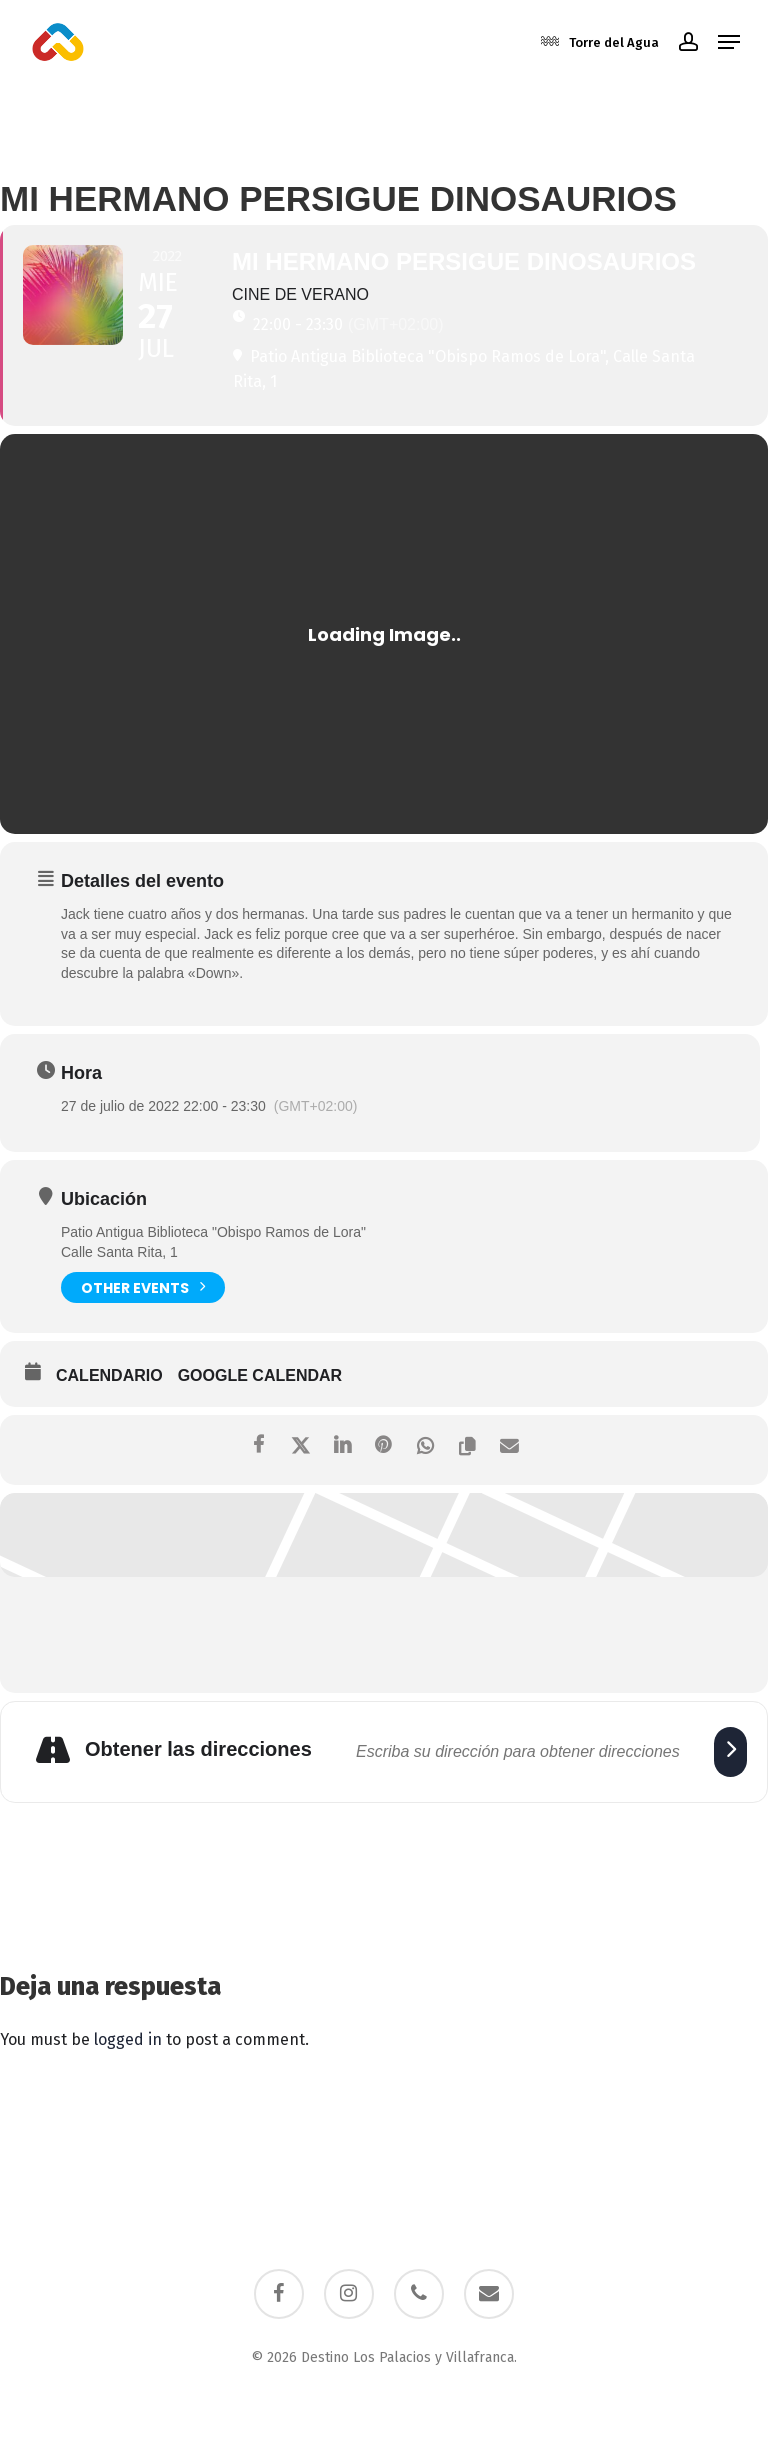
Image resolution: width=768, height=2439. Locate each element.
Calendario (109, 1375)
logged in (128, 2039)
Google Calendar (260, 1375)
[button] (729, 42)
